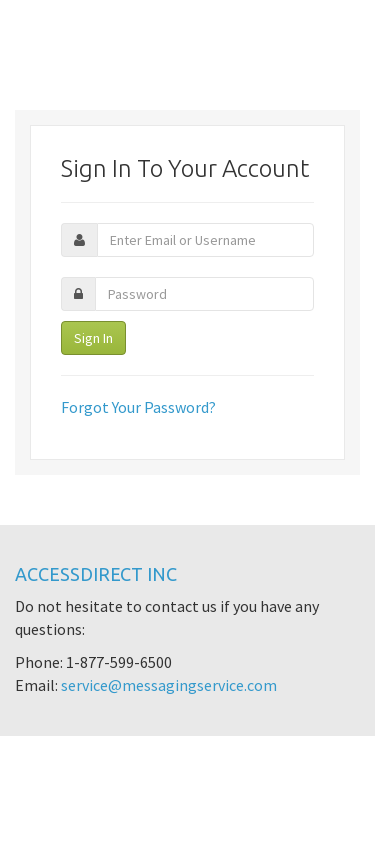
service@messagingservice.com (169, 685)
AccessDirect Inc (96, 574)
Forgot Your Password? (138, 407)
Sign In (93, 338)
